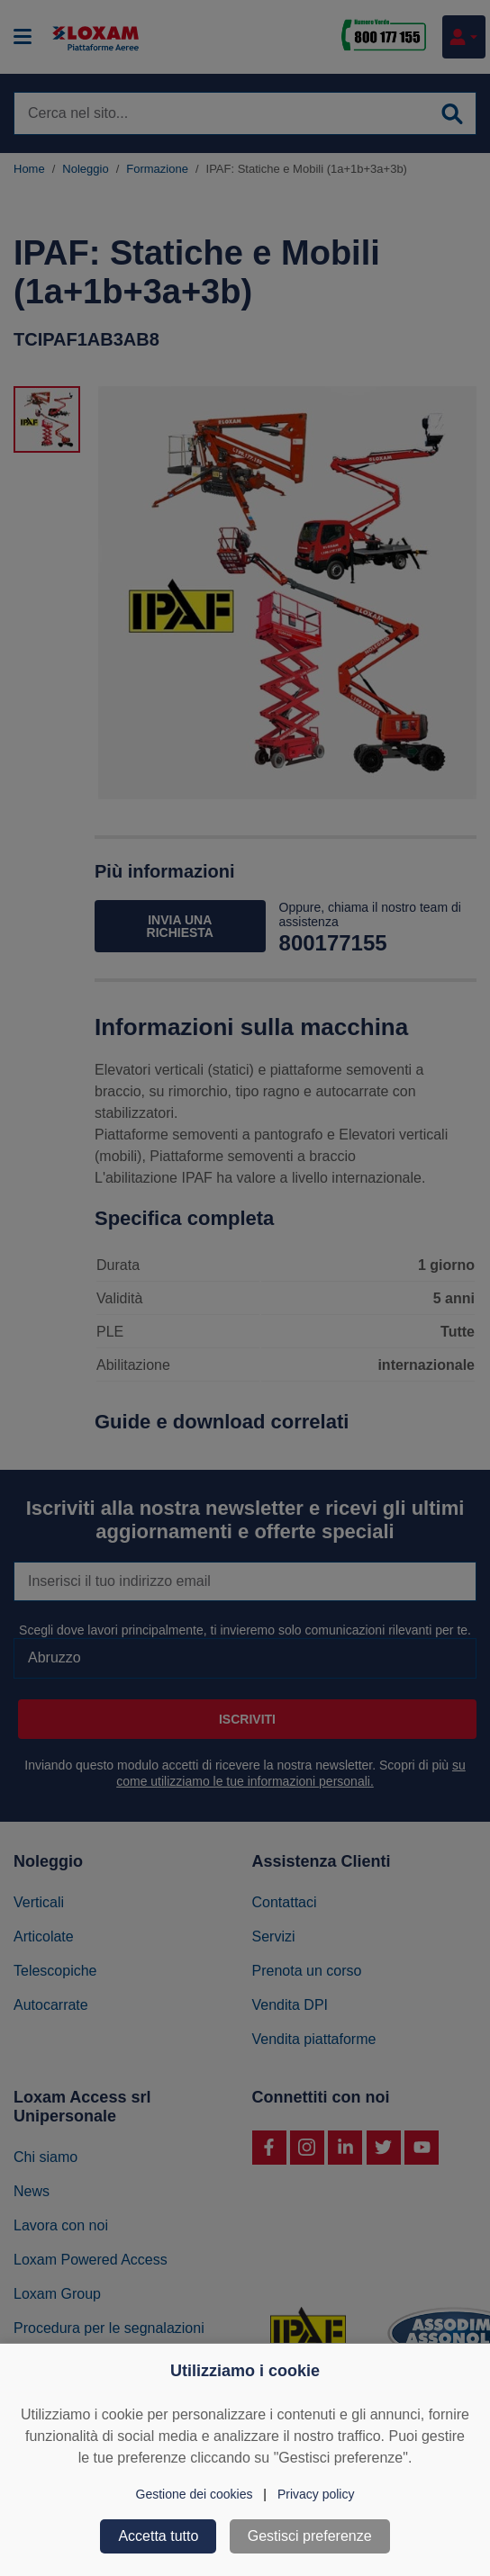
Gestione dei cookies (194, 2494)
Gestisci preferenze (310, 2536)
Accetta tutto (158, 2536)
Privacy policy (316, 2494)
